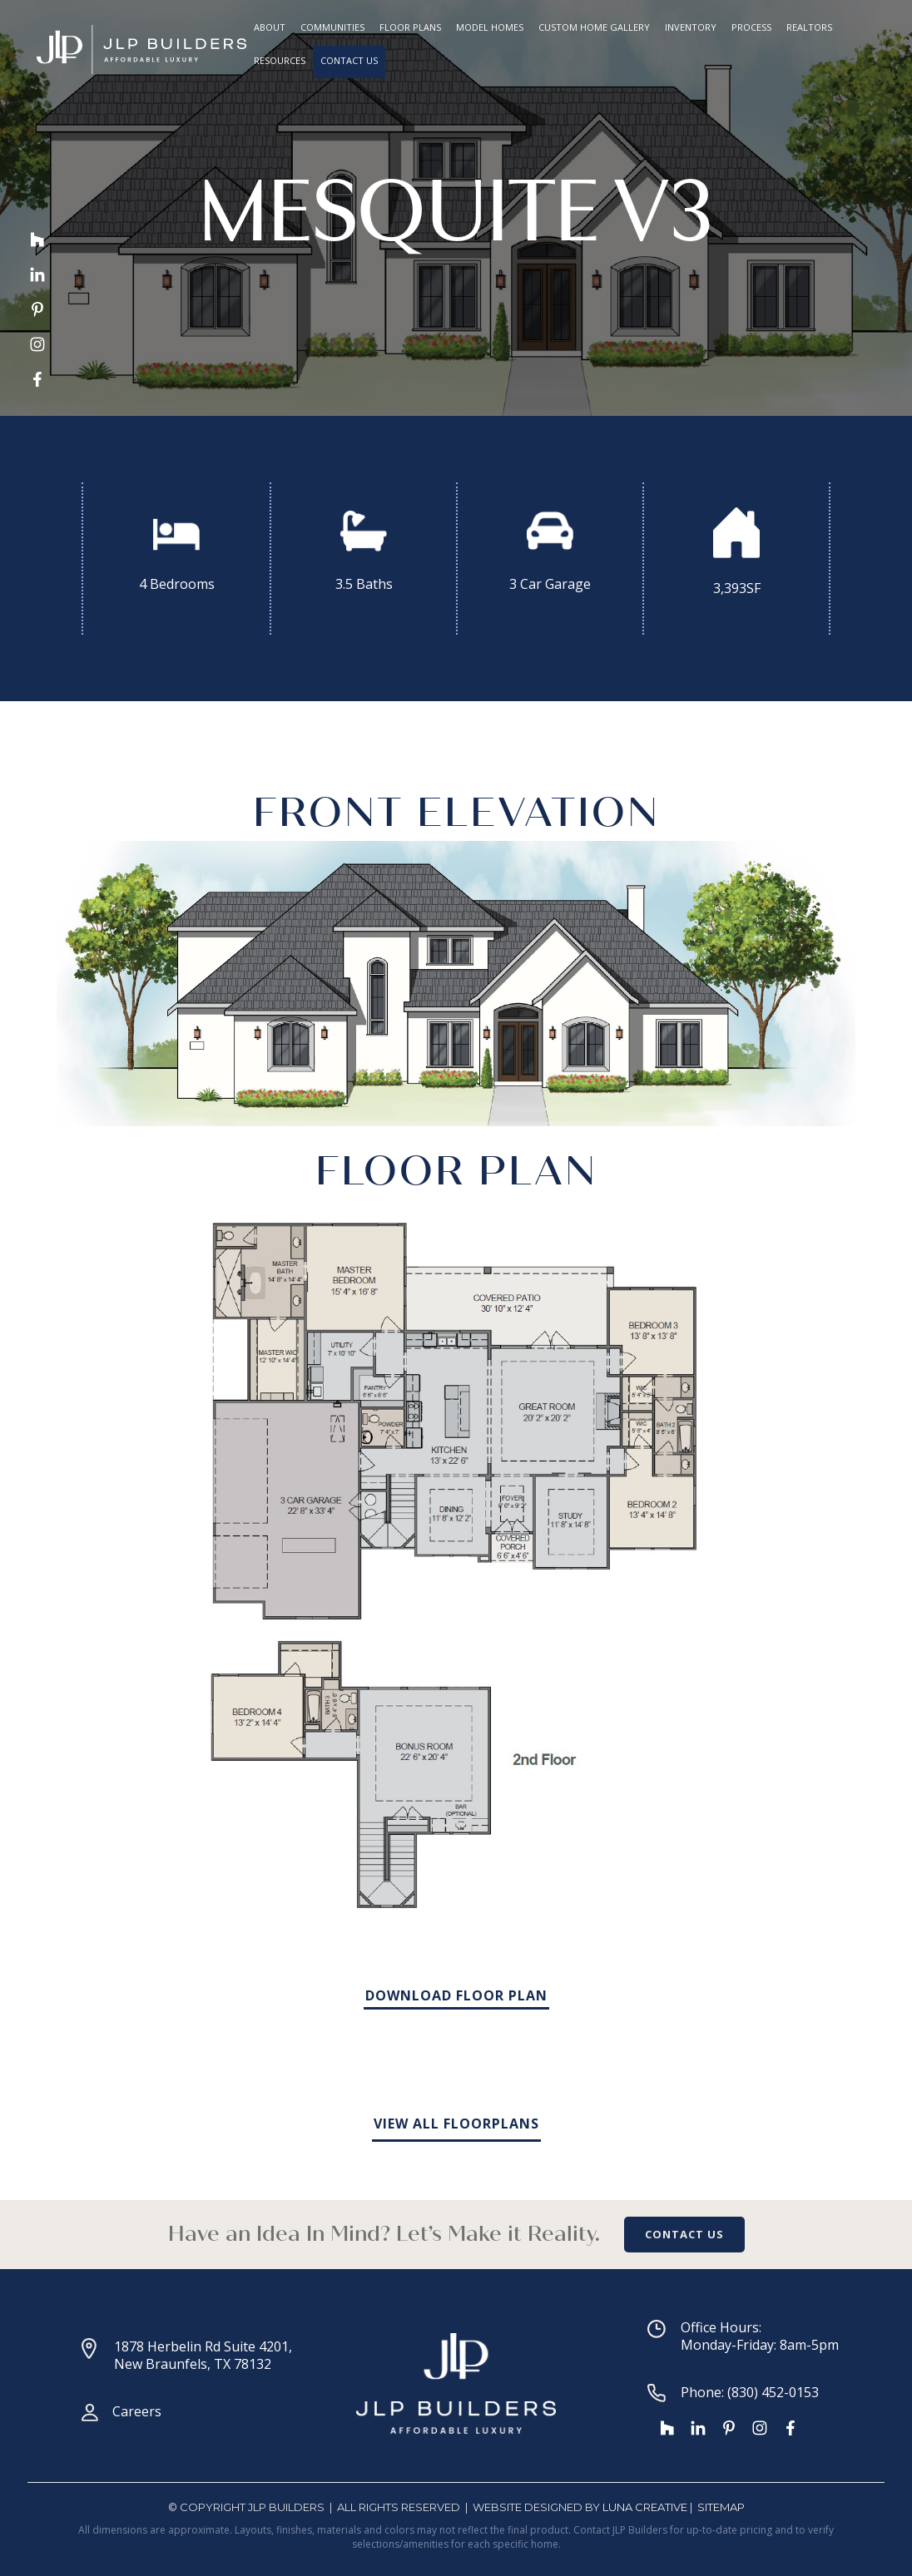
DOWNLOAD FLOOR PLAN (456, 1995)
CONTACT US (684, 2234)
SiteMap (721, 2507)
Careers (136, 2411)
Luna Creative (644, 2507)
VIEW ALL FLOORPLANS (456, 2123)
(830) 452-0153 (773, 2392)
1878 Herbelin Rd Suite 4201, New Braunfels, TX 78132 (203, 2355)
